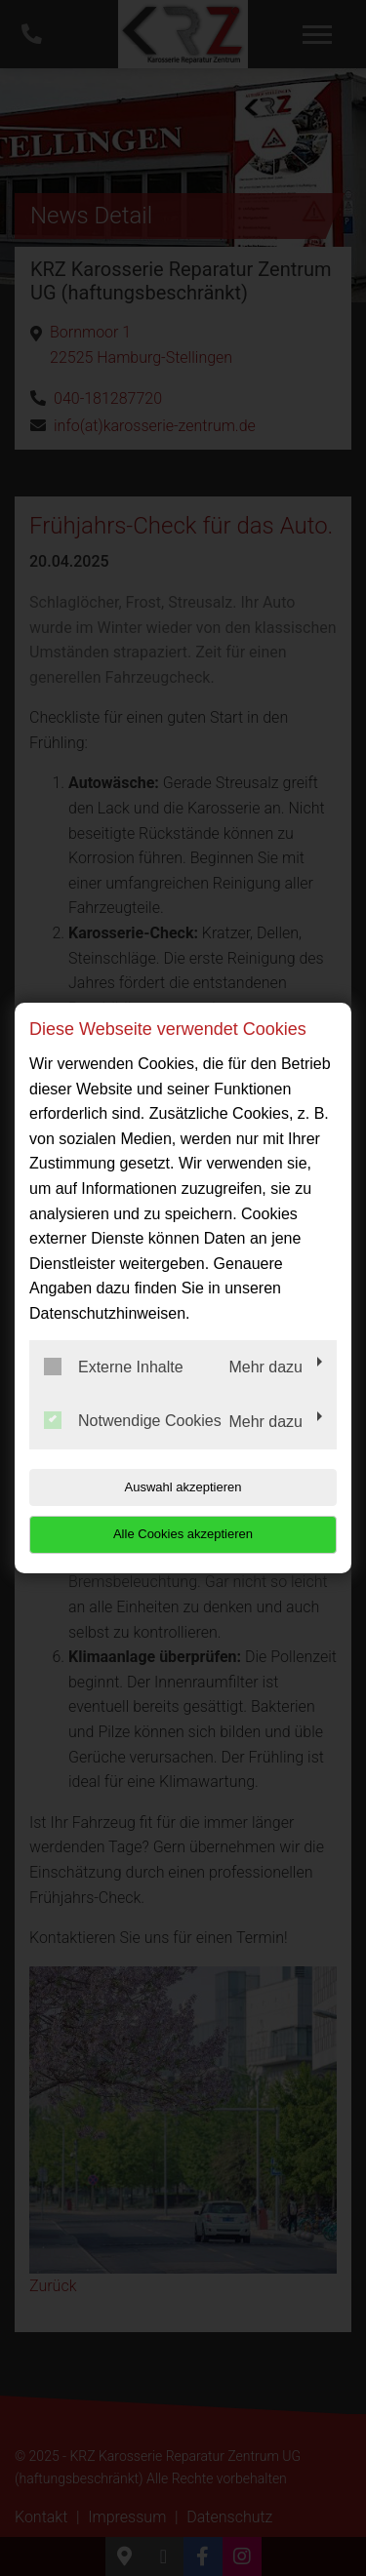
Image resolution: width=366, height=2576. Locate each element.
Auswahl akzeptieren (183, 1487)
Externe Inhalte (113, 1366)
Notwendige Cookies (133, 1420)
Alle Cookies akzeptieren (183, 1533)
